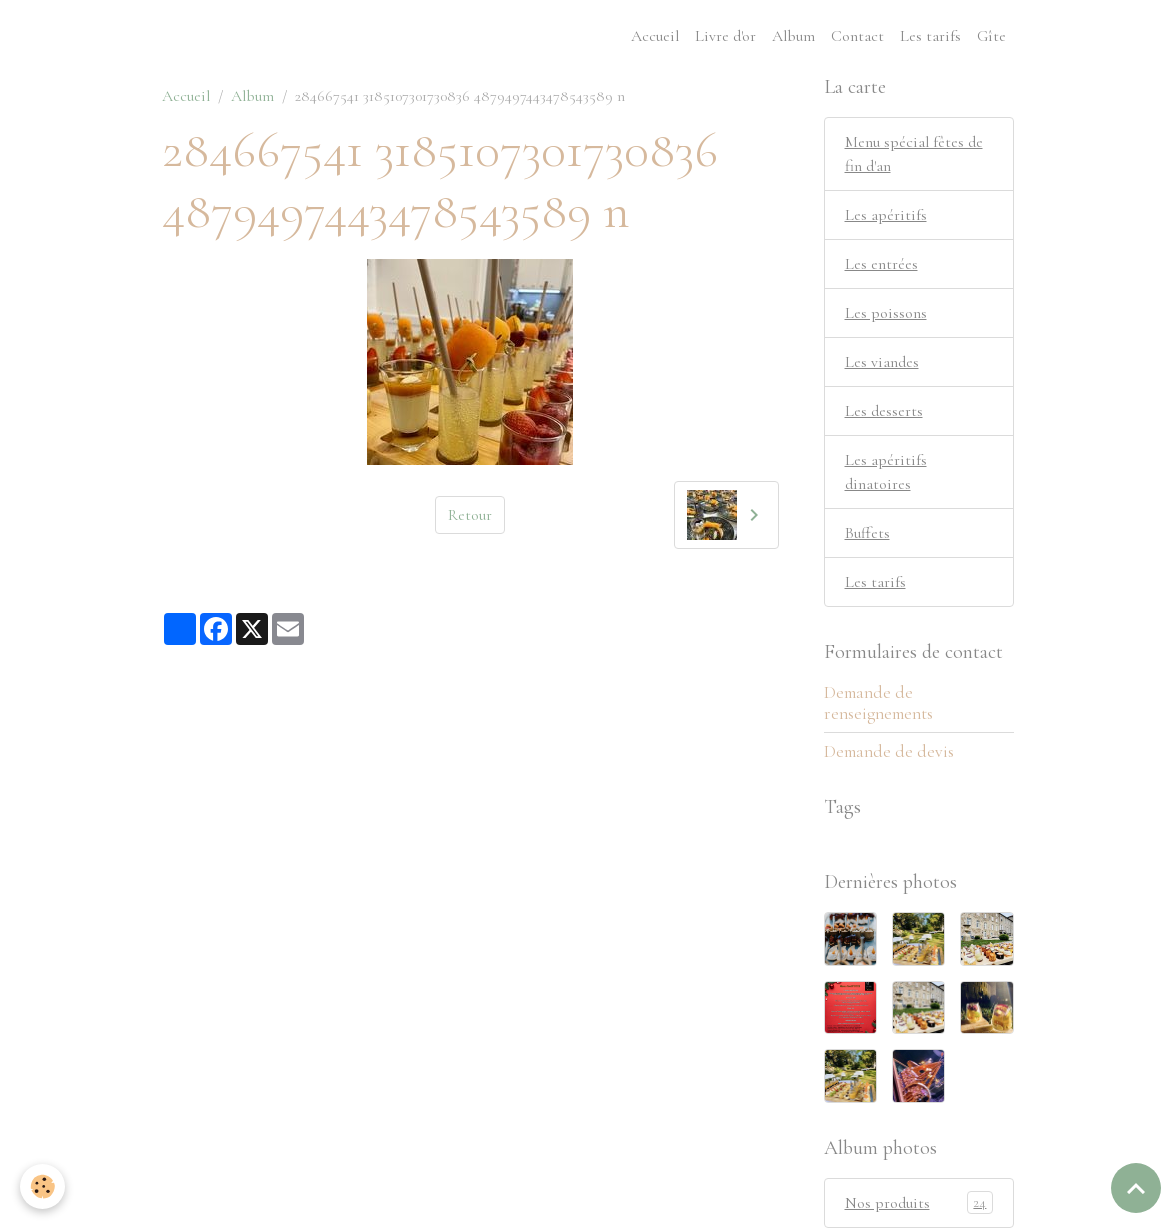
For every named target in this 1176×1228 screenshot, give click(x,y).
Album (793, 36)
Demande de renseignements (878, 703)
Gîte (991, 36)
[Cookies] (42, 1186)
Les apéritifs (886, 215)
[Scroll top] (1136, 1188)
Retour (470, 515)
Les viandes (882, 362)
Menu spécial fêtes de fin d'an (914, 154)
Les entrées (881, 264)
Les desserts (884, 411)
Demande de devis (889, 751)
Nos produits (919, 1202)
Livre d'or (725, 36)
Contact (857, 36)
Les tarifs (930, 36)
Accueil (655, 36)
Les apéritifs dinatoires (886, 472)
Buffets (867, 533)
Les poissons (886, 313)
